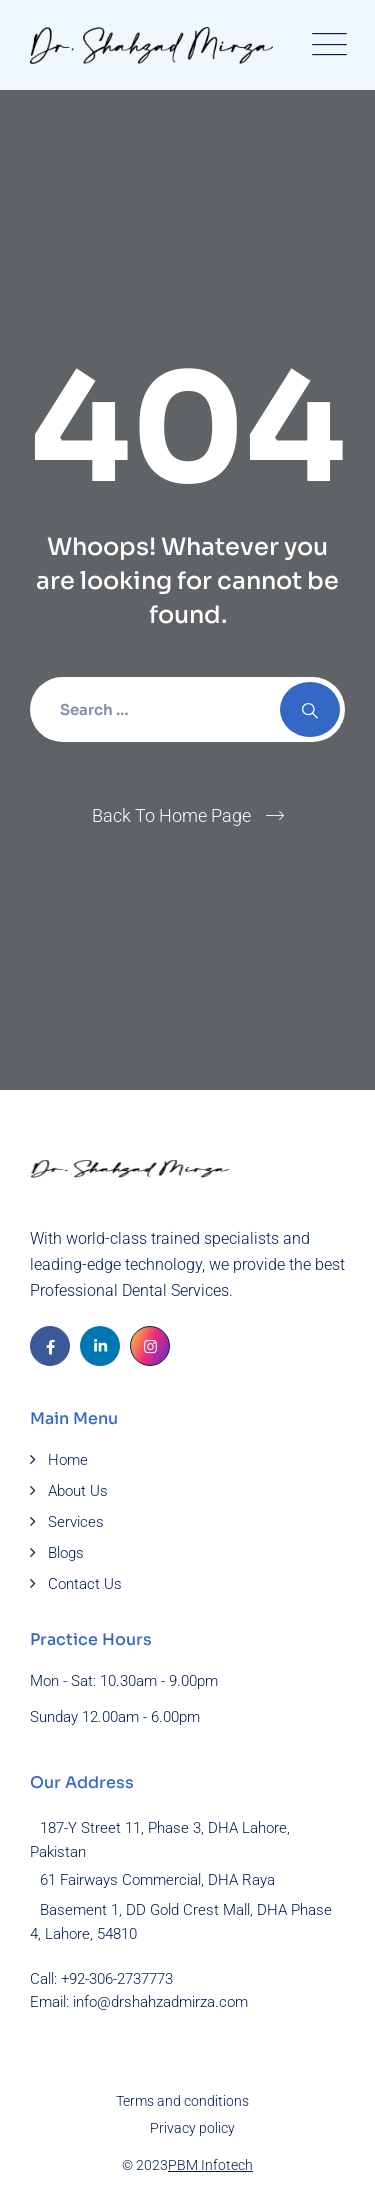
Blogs (66, 1553)
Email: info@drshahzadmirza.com (139, 2002)
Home (68, 1460)
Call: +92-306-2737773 (101, 1979)
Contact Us (85, 1584)
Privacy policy (192, 2128)
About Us (78, 1491)
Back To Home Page (171, 815)
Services (76, 1522)
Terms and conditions (182, 2101)
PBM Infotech (210, 2165)
